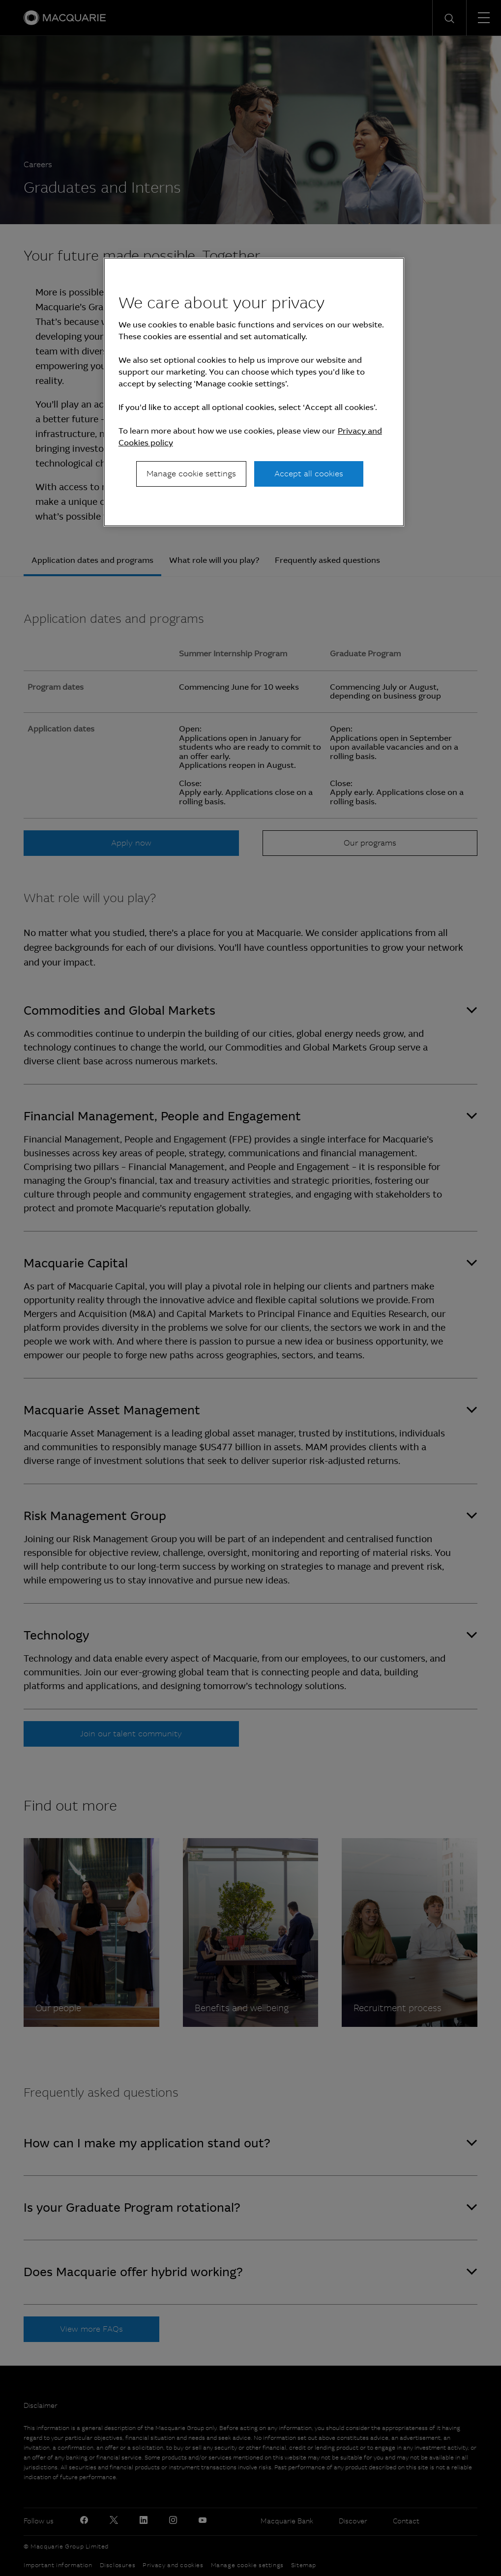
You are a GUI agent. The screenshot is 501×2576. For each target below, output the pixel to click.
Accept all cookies (308, 473)
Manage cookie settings (191, 473)
